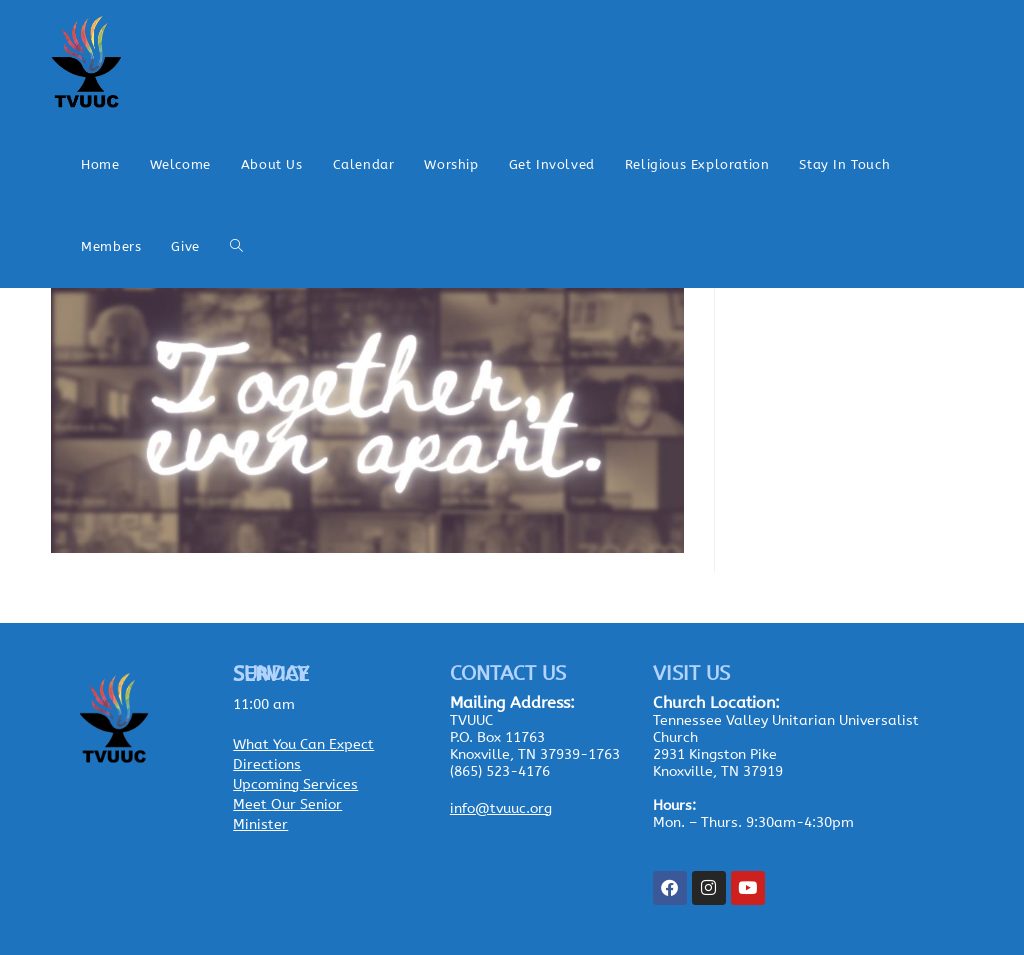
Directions (267, 764)
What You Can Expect (303, 744)
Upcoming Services (295, 784)
